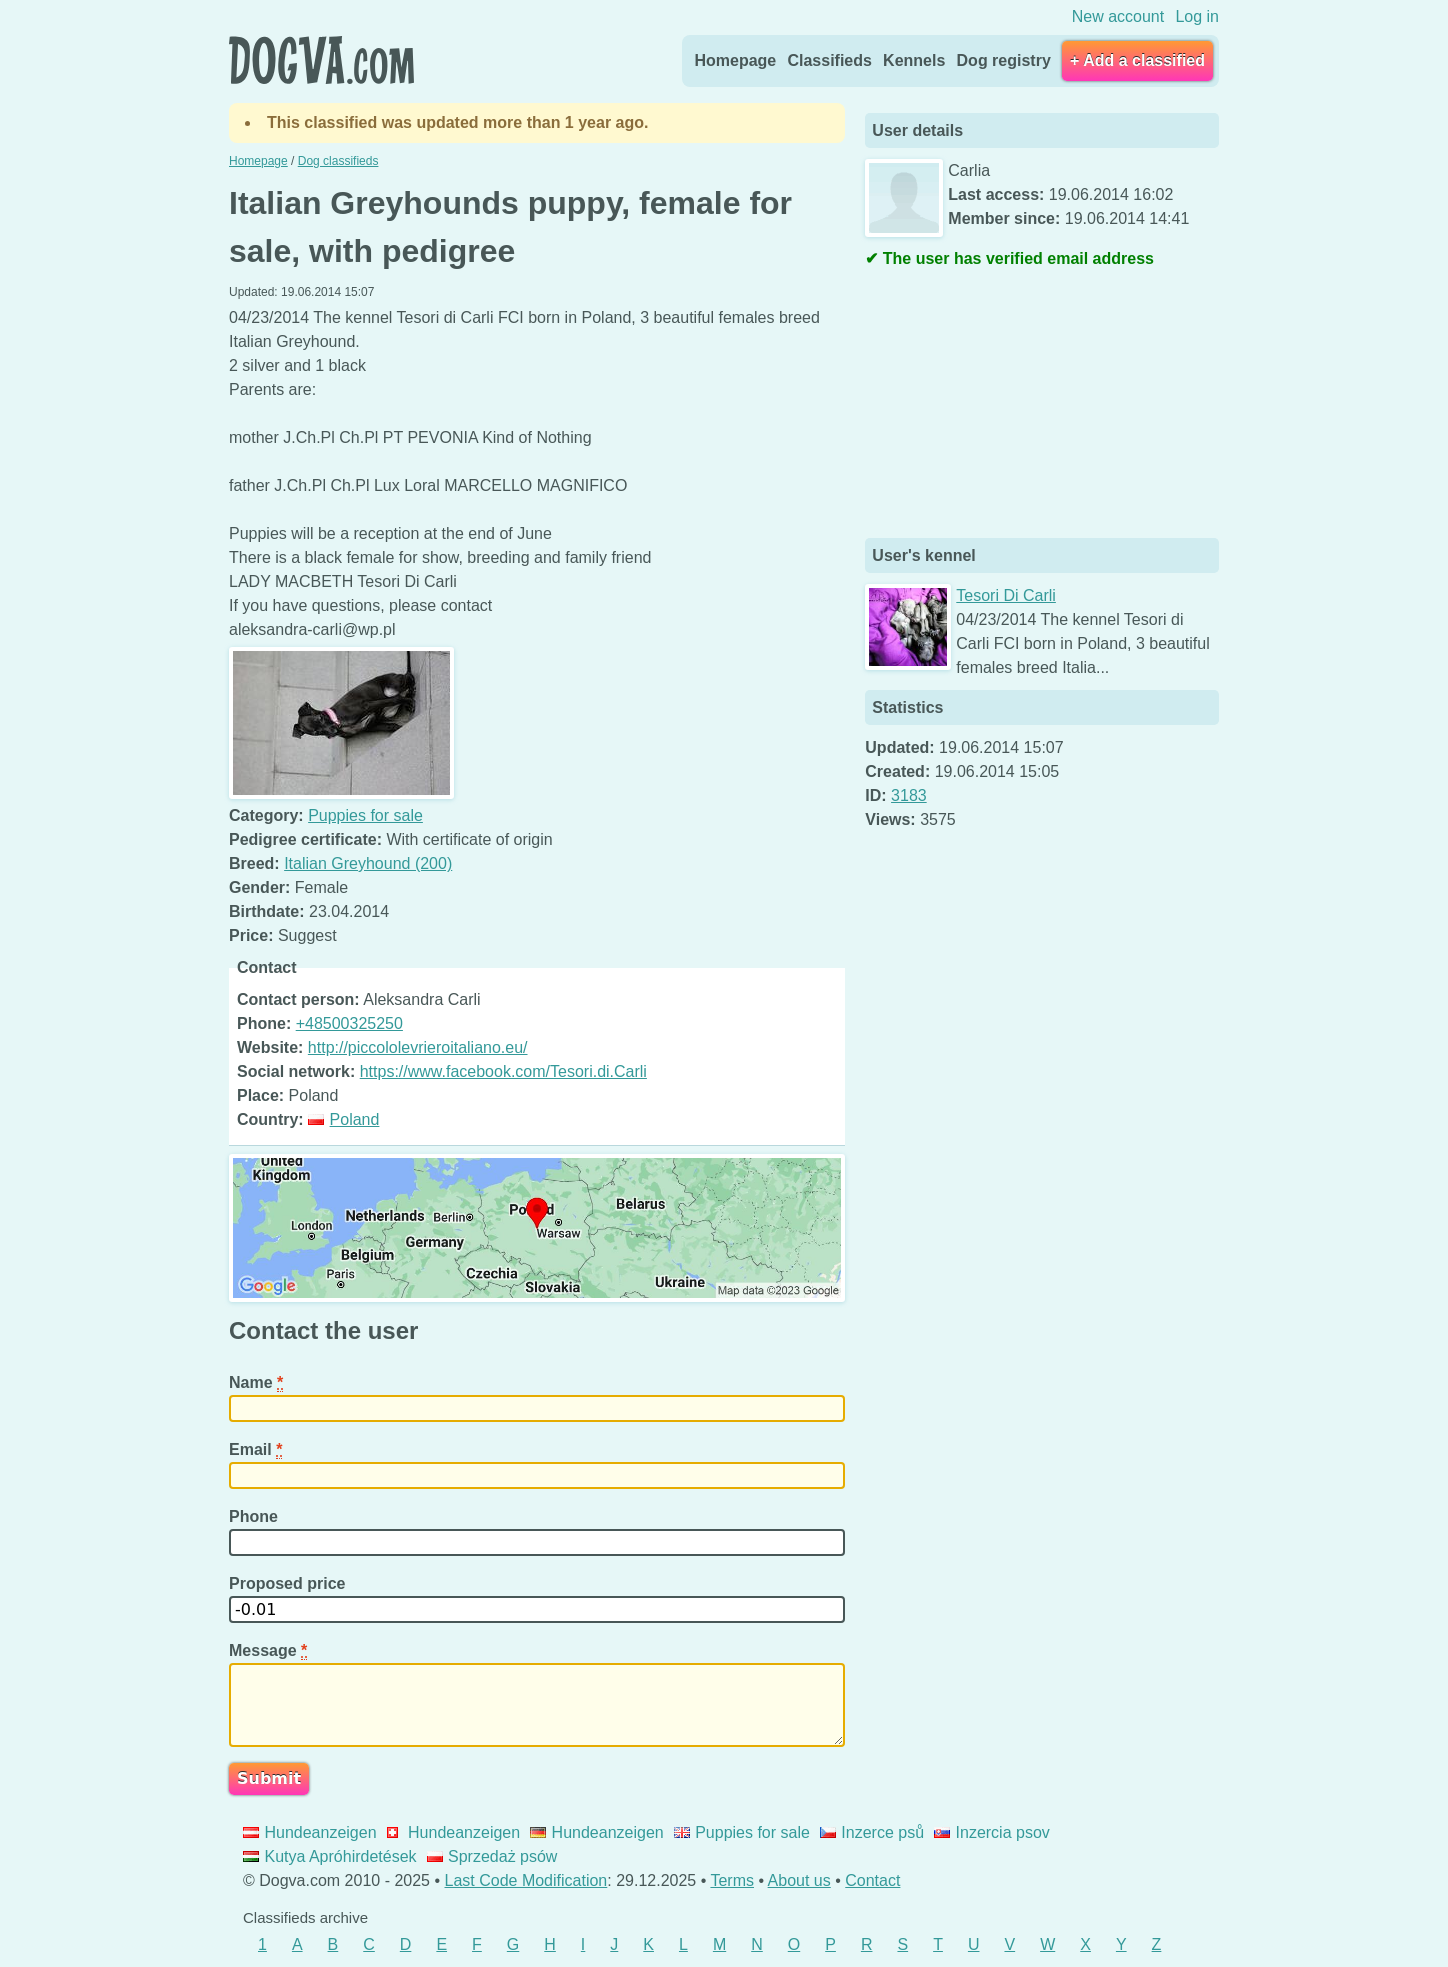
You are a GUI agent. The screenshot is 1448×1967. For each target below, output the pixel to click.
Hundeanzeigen (310, 1832)
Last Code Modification (526, 1880)
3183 (909, 795)
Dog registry (1004, 60)
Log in (1197, 16)
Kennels (914, 60)
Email (255, 1450)
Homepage (735, 60)
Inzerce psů (872, 1832)
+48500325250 (349, 1023)
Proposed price (289, 1583)
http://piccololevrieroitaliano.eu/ (418, 1047)
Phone (255, 1516)
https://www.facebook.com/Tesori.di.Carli (503, 1071)
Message (268, 1651)
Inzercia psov (992, 1832)
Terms (732, 1880)
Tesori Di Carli (1006, 595)
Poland (343, 1119)
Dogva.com (321, 60)
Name (256, 1383)
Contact (872, 1880)
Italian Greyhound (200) (368, 863)
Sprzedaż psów (492, 1856)
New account (1118, 16)
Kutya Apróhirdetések (330, 1856)
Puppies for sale (365, 815)
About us (799, 1880)
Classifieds (829, 60)
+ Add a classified (1137, 60)
